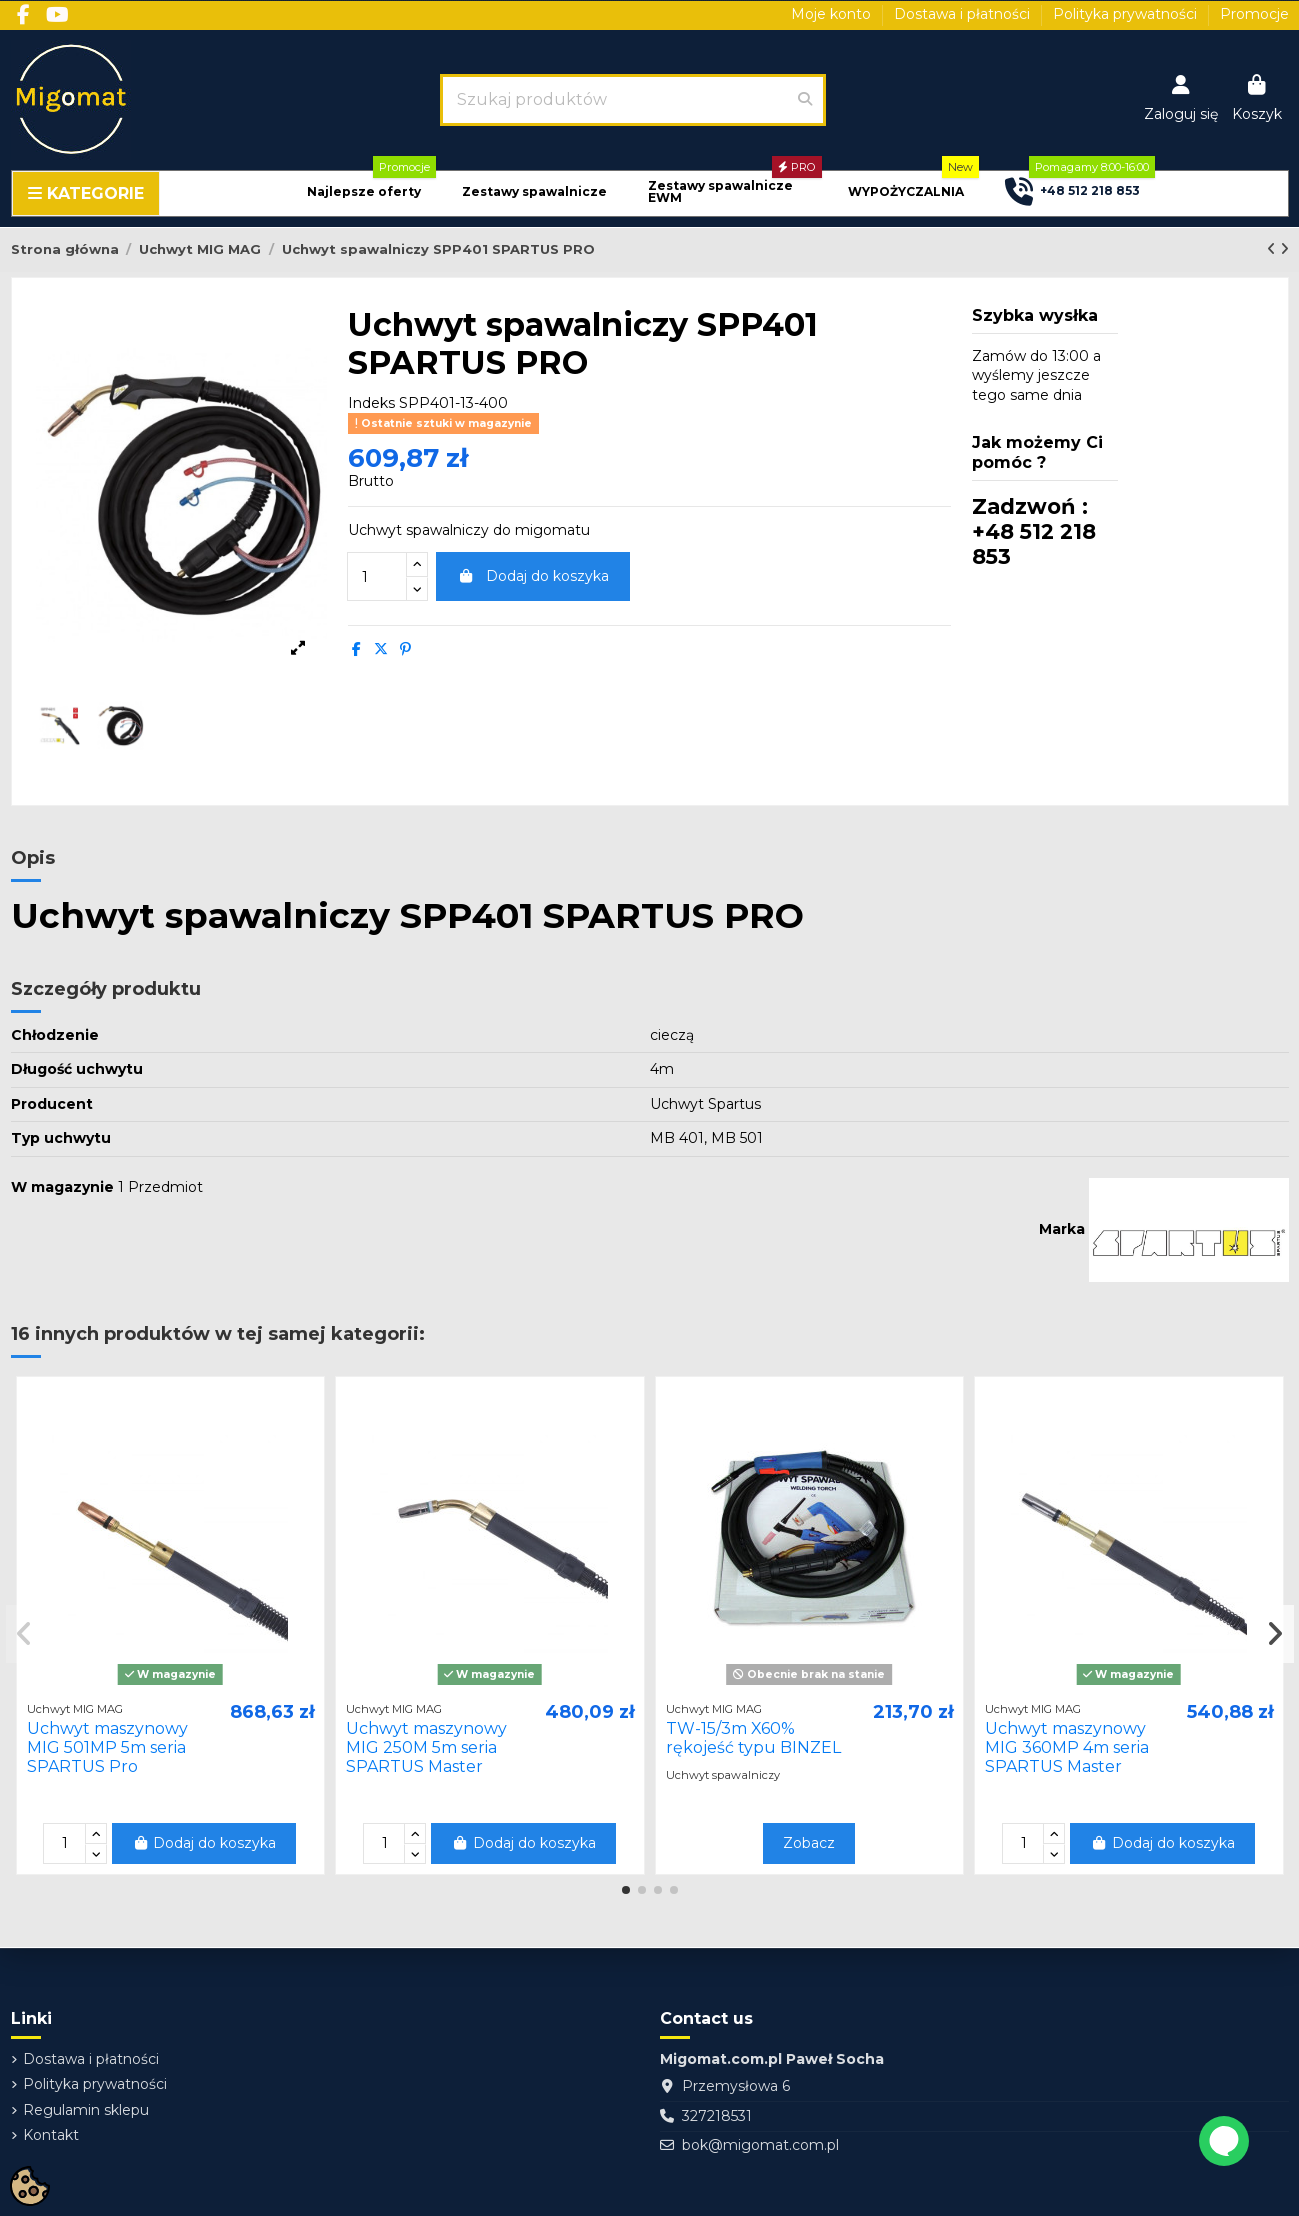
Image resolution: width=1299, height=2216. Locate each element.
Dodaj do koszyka (533, 576)
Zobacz (809, 1843)
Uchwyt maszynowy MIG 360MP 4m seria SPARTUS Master (1067, 1747)
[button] (364, 192)
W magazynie (62, 1187)
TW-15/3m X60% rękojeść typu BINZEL (753, 1738)
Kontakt (51, 2135)
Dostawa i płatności (964, 14)
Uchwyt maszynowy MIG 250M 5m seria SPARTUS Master (426, 1747)
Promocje (1254, 14)
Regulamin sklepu (86, 2110)
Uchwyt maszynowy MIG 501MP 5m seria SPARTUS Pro (107, 1747)
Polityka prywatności (1127, 14)
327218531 (717, 2116)
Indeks (371, 403)
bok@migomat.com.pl (760, 2145)
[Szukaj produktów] (805, 100)
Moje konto (833, 14)
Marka (1062, 1229)
